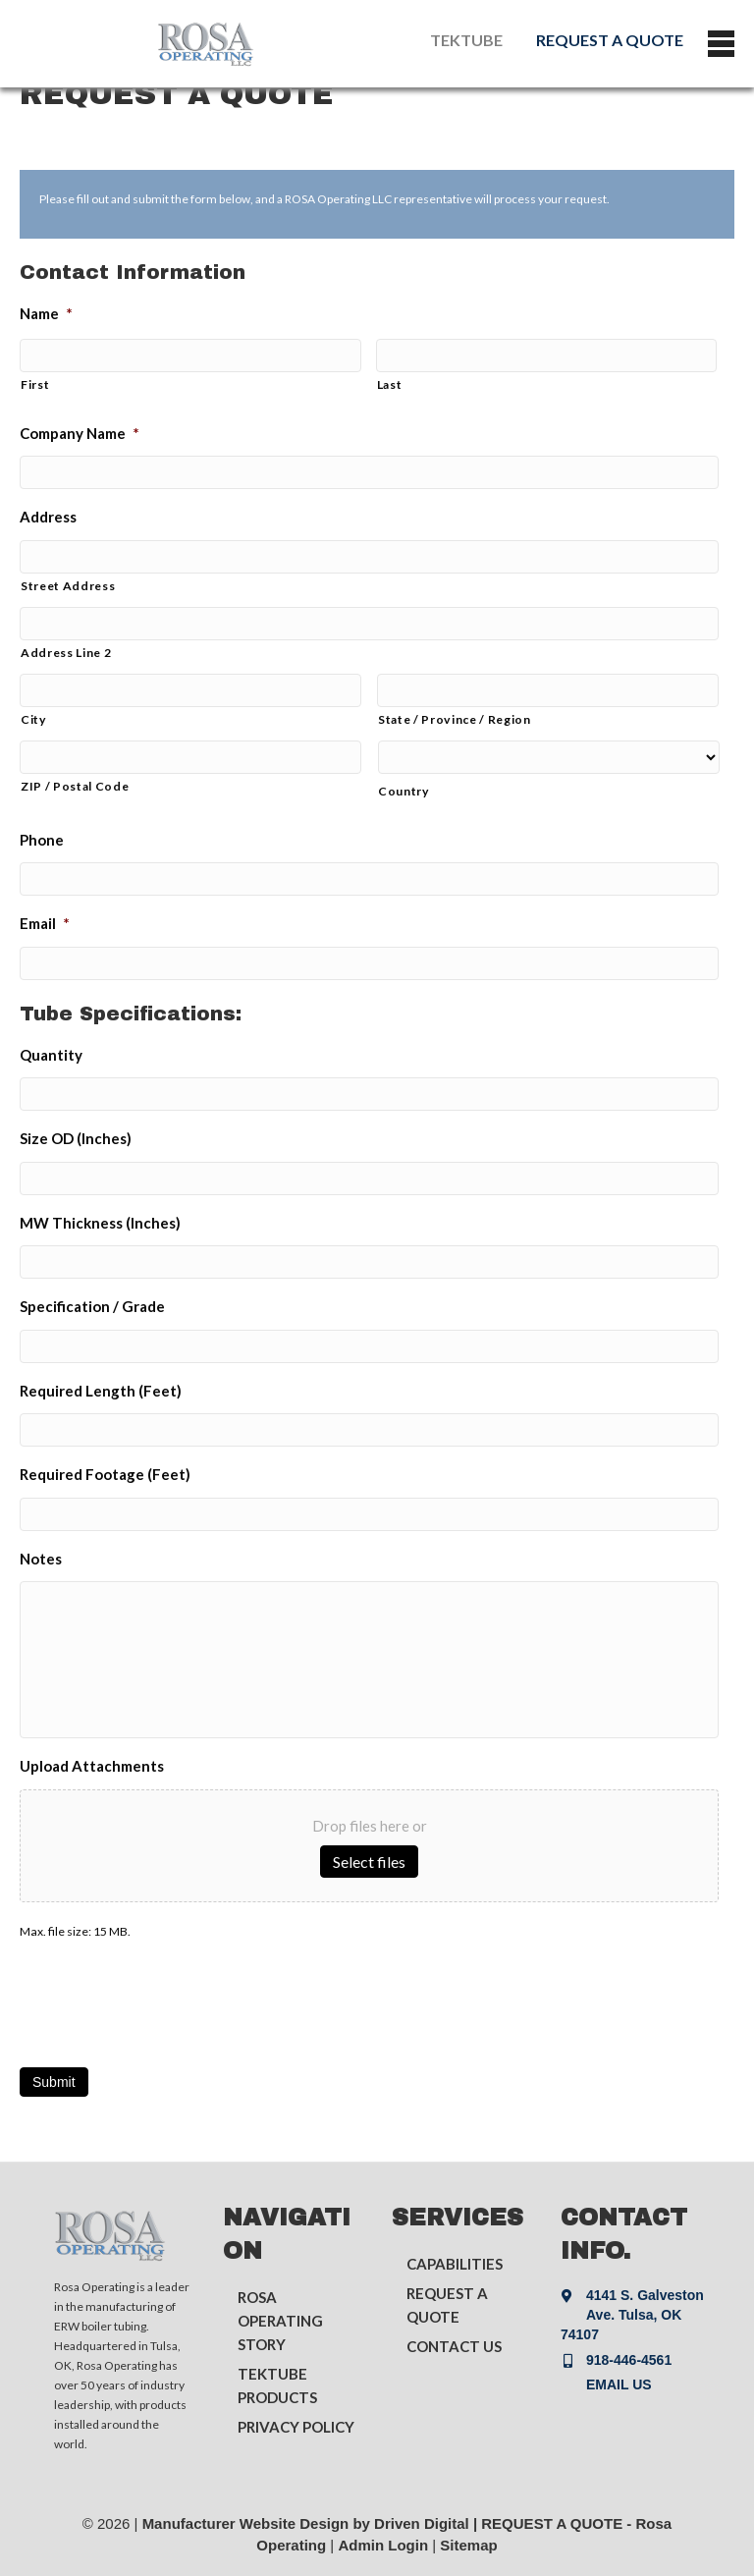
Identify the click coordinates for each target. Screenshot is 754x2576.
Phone (42, 840)
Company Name (79, 433)
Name (46, 313)
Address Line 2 (66, 652)
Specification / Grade (92, 1306)
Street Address (68, 585)
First (35, 384)
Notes (41, 1558)
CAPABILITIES (454, 2264)
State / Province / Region (454, 719)
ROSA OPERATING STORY (280, 2320)
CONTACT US (454, 2346)
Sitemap (468, 2545)
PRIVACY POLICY (296, 2427)
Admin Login (383, 2545)
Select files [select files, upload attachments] (369, 1861)
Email (45, 923)
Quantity (51, 1055)
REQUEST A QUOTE (609, 39)
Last (390, 384)
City (34, 719)
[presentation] (169, 1997)
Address (48, 516)
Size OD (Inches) (76, 1138)
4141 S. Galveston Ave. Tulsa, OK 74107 (632, 2315)
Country (404, 791)
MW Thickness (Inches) (100, 1223)
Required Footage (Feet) (105, 1474)
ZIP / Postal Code (75, 786)
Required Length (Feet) (101, 1390)
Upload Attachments (92, 1766)
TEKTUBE (466, 39)
